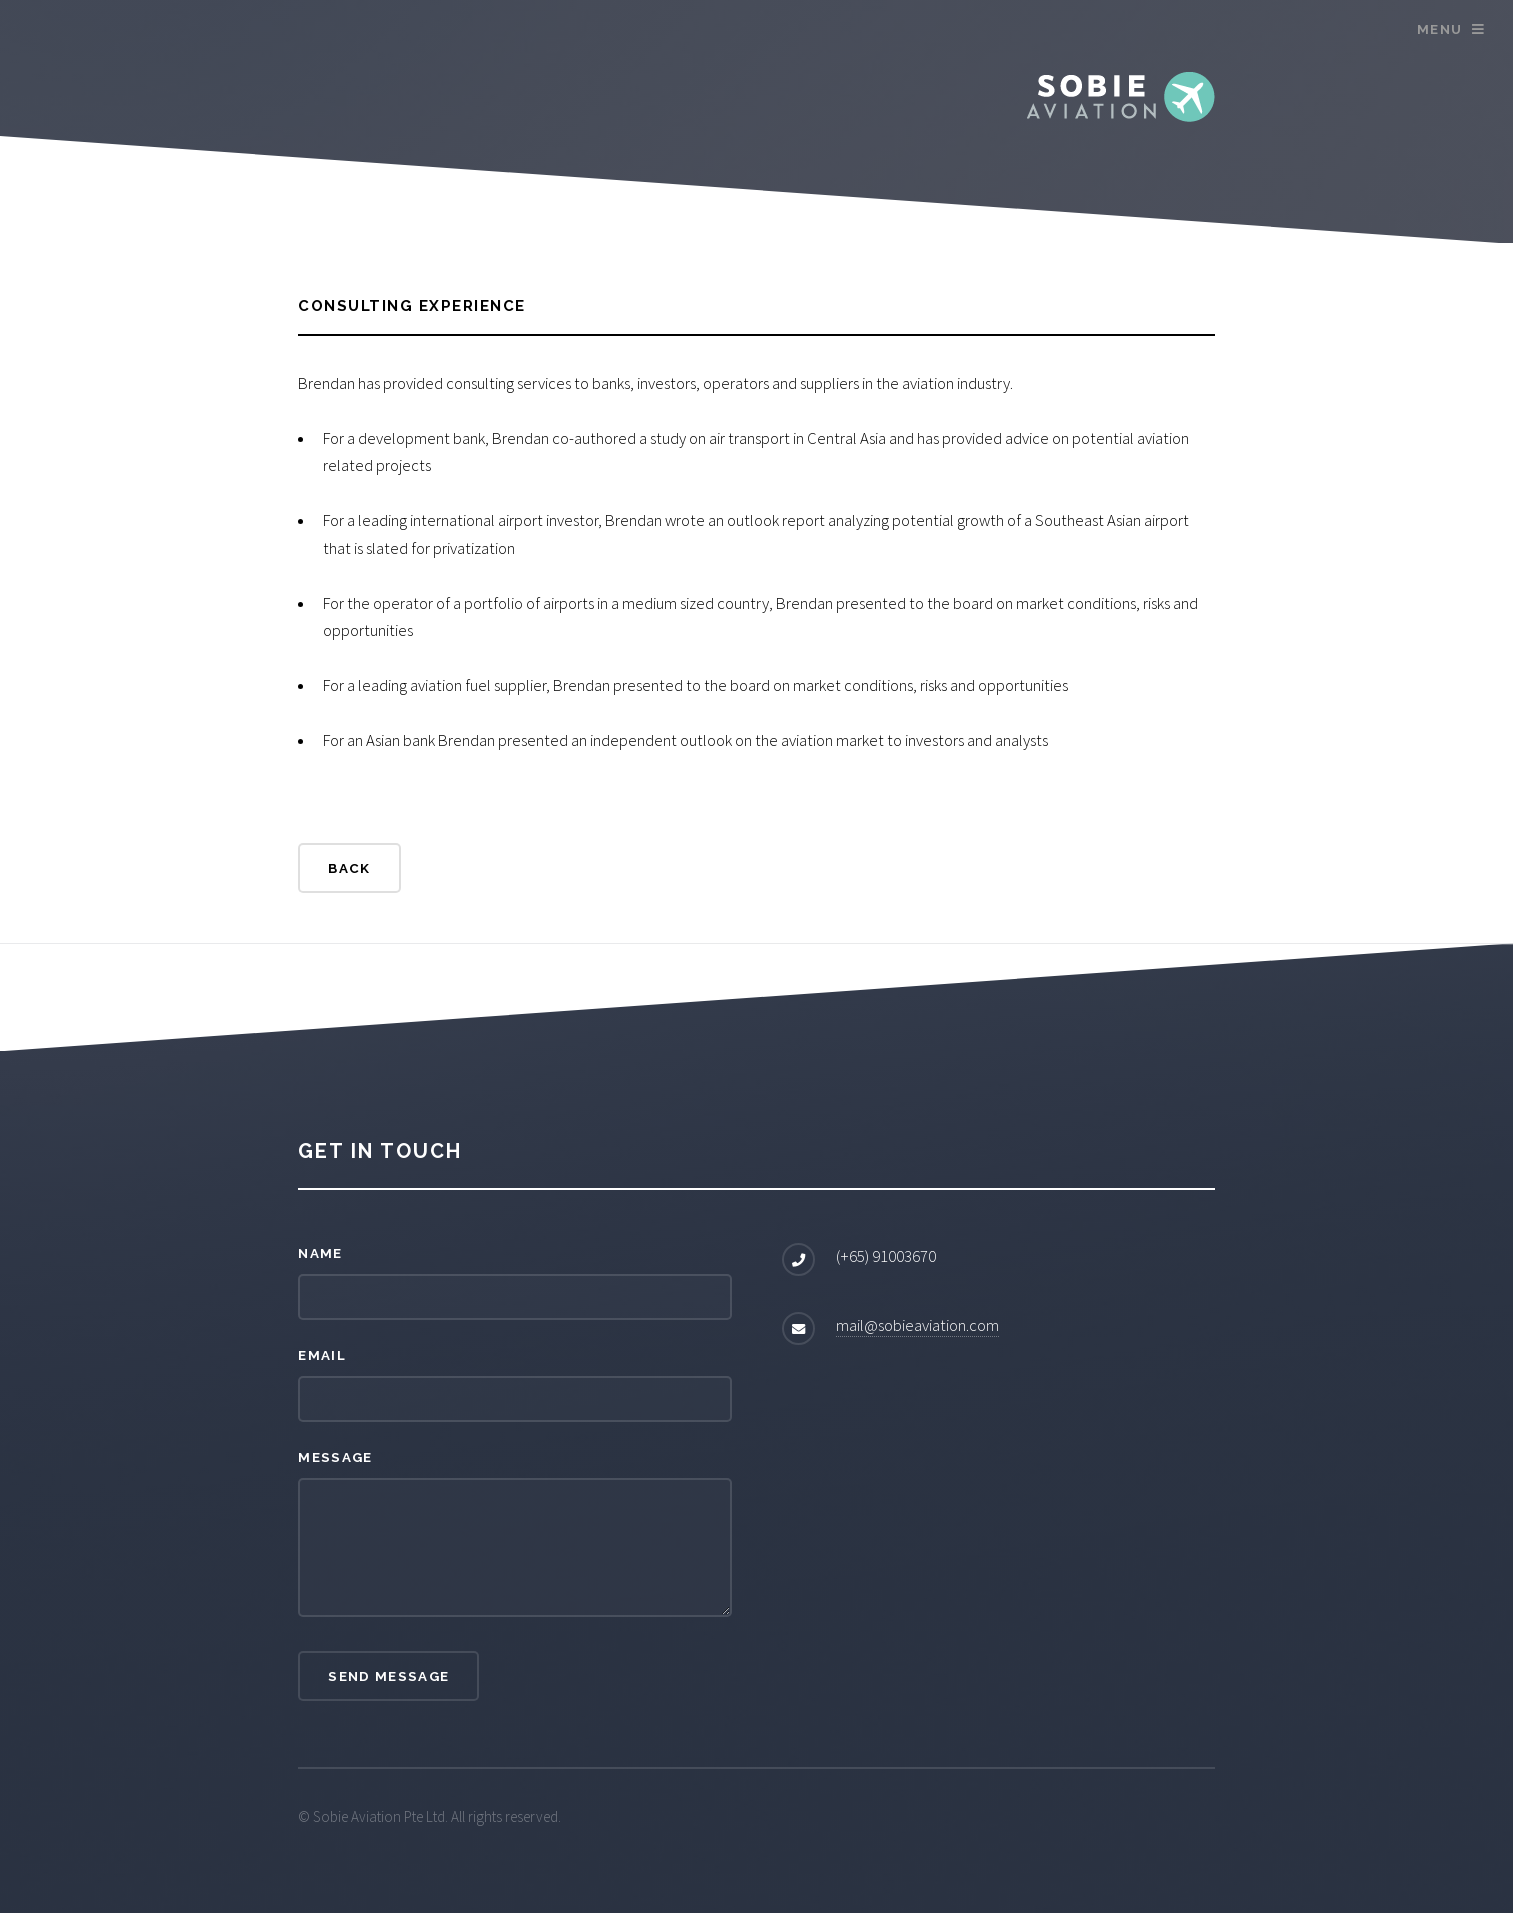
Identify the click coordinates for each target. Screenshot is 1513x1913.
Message (335, 1457)
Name (320, 1253)
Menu (1439, 29)
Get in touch (380, 1151)
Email (322, 1355)
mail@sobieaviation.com (917, 1325)
